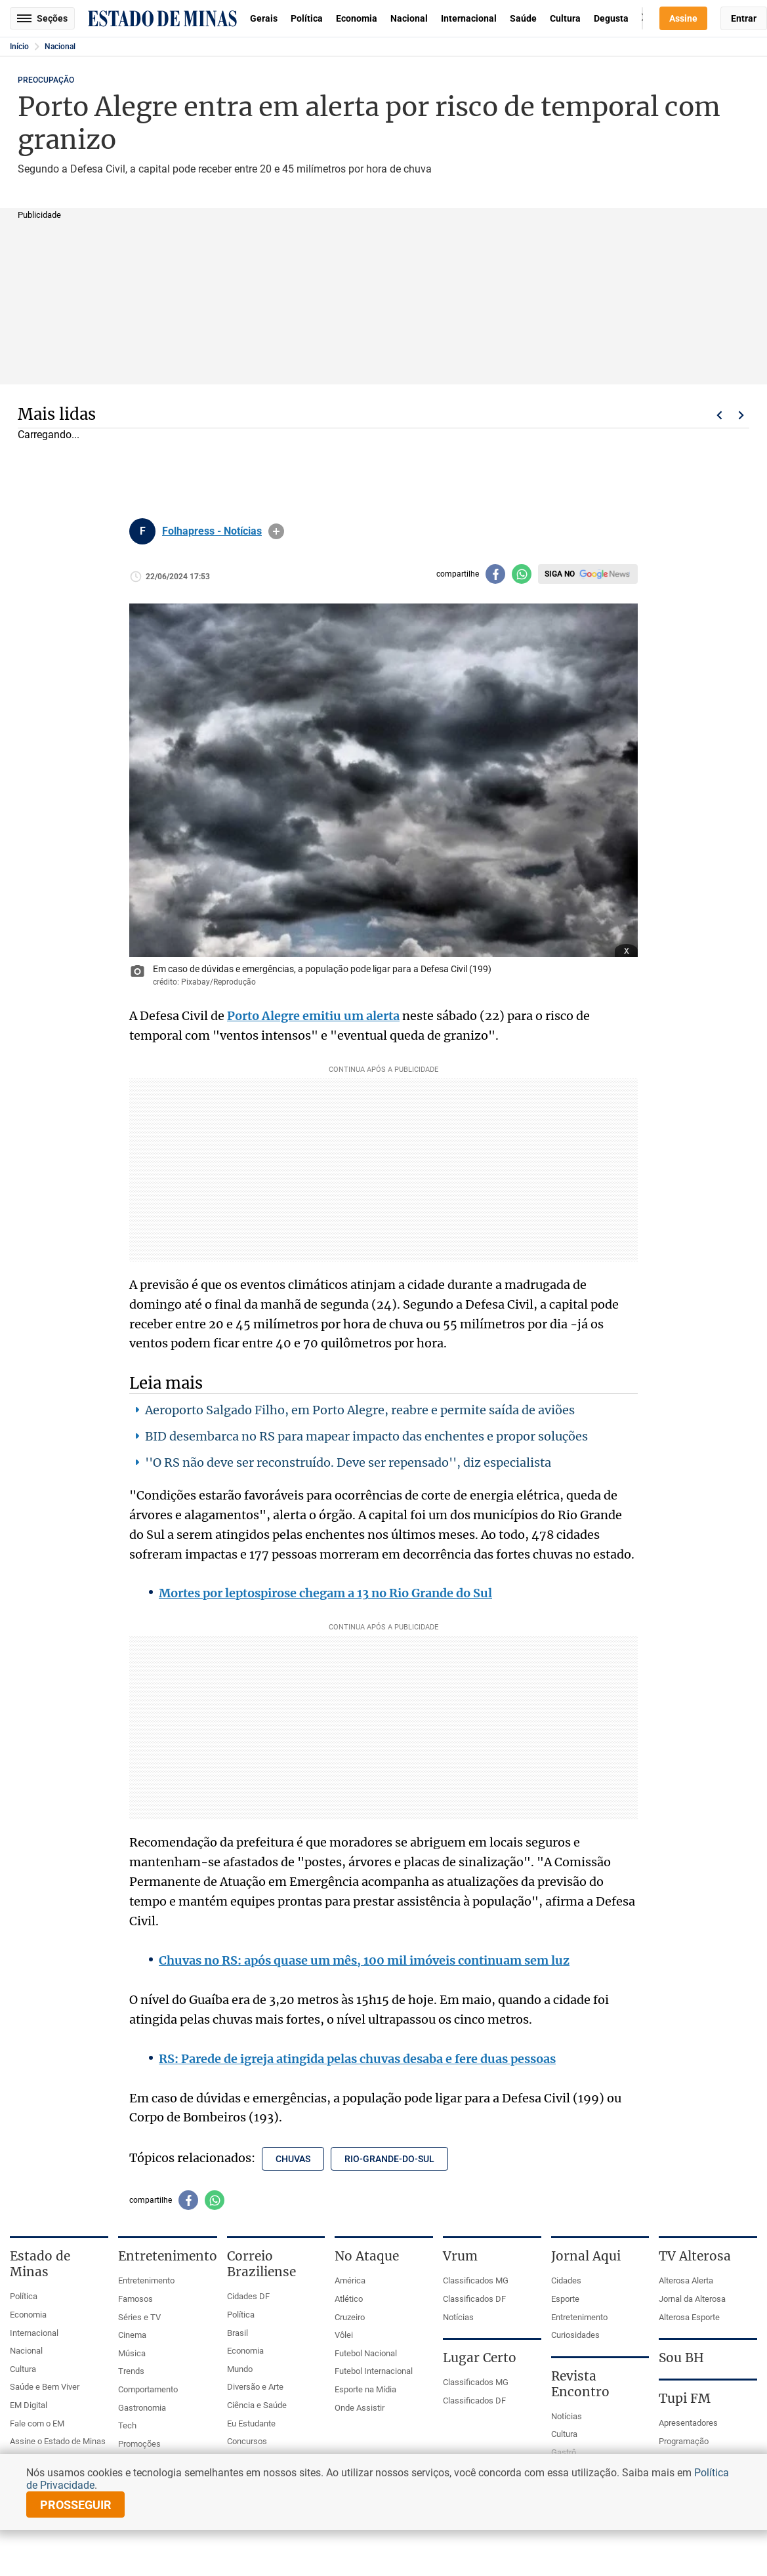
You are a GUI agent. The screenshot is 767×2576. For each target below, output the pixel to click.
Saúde (523, 18)
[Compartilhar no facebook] (495, 574)
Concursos (247, 2441)
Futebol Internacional (374, 2371)
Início (19, 47)
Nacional (409, 18)
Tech (127, 2425)
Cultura (565, 18)
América (350, 2280)
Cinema (132, 2335)
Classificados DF (474, 2299)
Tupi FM (685, 2398)
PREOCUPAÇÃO (46, 80)
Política (307, 18)
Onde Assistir (359, 2408)
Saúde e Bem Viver (44, 2387)
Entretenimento (146, 2280)
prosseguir (76, 2505)
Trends (131, 2371)
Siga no (560, 574)
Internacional (469, 18)
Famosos (135, 2299)
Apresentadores (688, 2423)
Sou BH (681, 2357)
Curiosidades (575, 2335)
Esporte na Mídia (365, 2389)
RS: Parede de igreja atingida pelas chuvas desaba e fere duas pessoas (357, 2058)
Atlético (349, 2299)
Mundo (240, 2369)
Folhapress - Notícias (212, 531)
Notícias (458, 2317)
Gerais (264, 18)
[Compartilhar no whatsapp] (521, 574)
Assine (683, 18)
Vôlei (344, 2335)
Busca (642, 18)
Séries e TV (139, 2317)
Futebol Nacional (366, 2353)
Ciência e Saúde (257, 2405)
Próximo (741, 415)
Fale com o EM (37, 2423)
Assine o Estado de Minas (58, 2441)
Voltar (719, 415)
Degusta (611, 18)
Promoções (139, 2444)
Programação (684, 2441)
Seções (42, 18)
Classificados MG (475, 2280)
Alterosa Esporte (689, 2317)
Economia (356, 18)
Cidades (566, 2280)
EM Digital (28, 2405)
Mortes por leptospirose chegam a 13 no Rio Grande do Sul (325, 1593)
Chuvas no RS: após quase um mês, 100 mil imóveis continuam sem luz (364, 1960)
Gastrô (563, 2452)
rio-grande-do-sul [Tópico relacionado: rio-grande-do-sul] (389, 2159)
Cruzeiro (350, 2317)
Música (132, 2353)
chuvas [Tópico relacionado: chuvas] (293, 2159)
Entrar (744, 18)
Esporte (565, 2299)
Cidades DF (248, 2296)
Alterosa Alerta (686, 2280)
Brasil (237, 2333)
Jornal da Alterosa (692, 2299)
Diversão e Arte (255, 2387)
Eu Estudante (251, 2423)
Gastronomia (142, 2408)
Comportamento (148, 2389)
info (276, 531)
